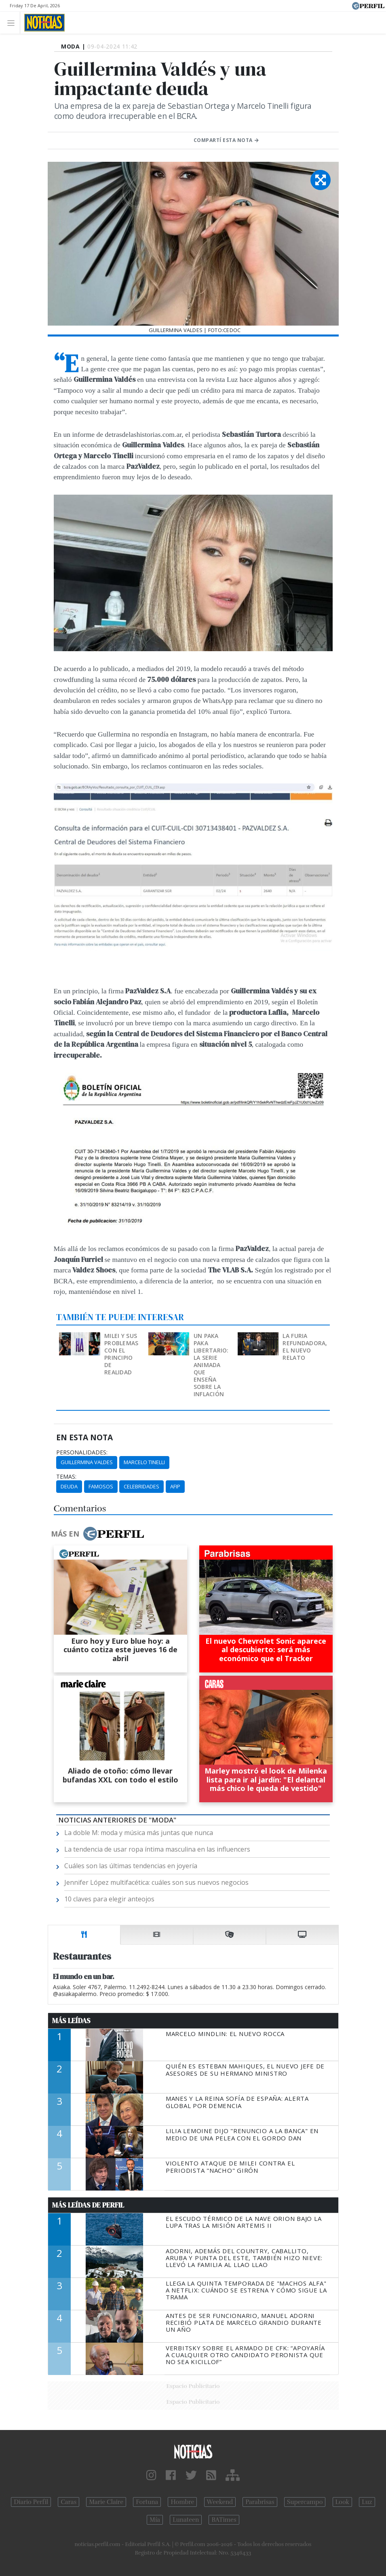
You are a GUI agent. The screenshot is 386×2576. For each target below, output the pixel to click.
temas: (66, 1476)
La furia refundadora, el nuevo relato (305, 1346)
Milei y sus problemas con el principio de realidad (121, 1354)
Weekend (220, 2502)
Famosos (101, 1486)
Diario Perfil (31, 2502)
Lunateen (186, 2519)
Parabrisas (259, 2502)
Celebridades (141, 1486)
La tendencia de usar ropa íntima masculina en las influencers (157, 1849)
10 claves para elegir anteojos (109, 1898)
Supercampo (305, 2502)
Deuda (69, 1486)
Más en (97, 1534)
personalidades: (82, 1452)
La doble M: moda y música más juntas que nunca (138, 1832)
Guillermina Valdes (87, 1462)
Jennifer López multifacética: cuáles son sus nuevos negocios (156, 1882)
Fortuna (147, 2502)
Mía (155, 2519)
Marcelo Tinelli (144, 1462)
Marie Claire (106, 2502)
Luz (367, 2502)
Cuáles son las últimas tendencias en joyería (130, 1865)
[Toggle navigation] (13, 22)
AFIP (175, 1486)
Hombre (182, 2502)
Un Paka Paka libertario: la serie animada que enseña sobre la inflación (211, 1365)
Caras (68, 2502)
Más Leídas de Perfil (88, 2205)
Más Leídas (71, 2021)
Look (342, 2502)
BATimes (223, 2519)
